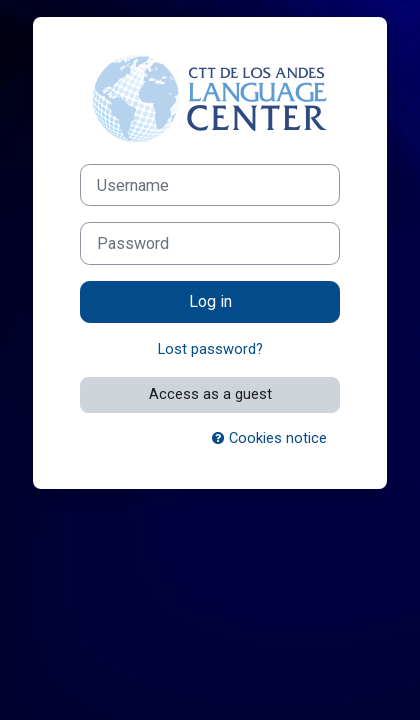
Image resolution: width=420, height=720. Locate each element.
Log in (210, 301)
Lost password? (210, 349)
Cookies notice (269, 438)
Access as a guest (210, 394)
